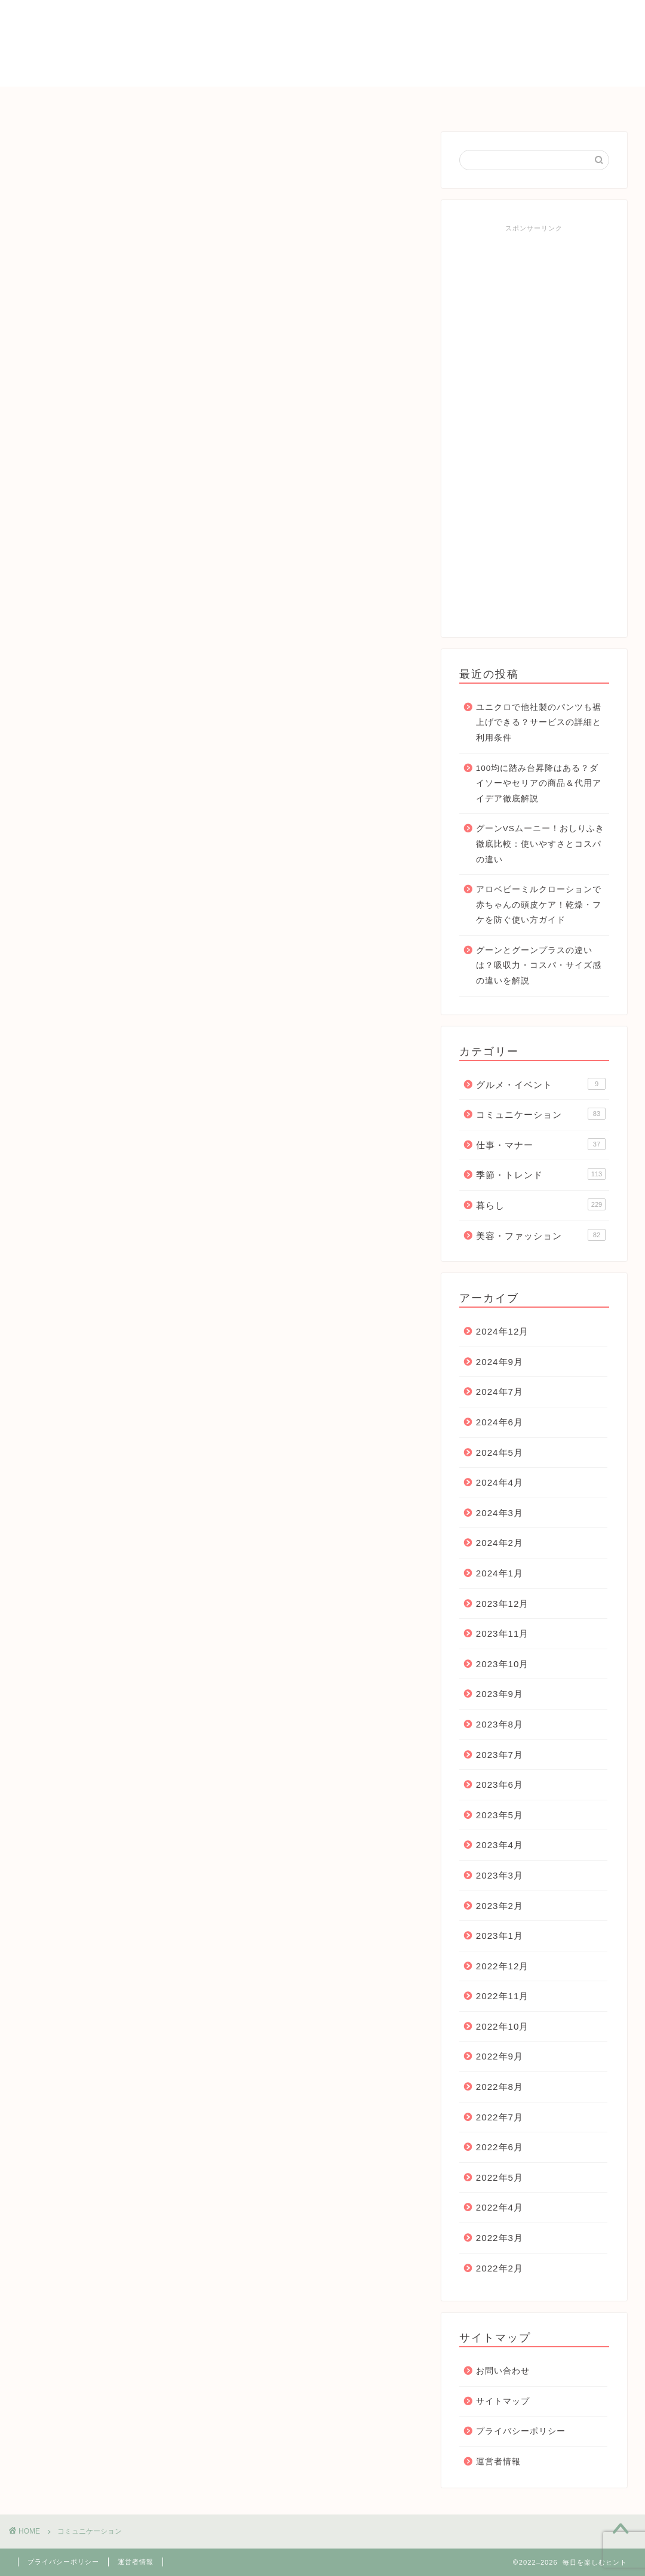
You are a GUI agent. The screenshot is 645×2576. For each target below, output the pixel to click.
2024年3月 (499, 1513)
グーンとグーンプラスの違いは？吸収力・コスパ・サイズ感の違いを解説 (538, 965)
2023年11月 (502, 1633)
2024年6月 (499, 1422)
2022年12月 (502, 1966)
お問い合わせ (535, 101)
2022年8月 (499, 2087)
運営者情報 (498, 2461)
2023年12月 (502, 1604)
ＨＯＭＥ (100, 101)
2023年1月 (499, 1936)
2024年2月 (499, 1543)
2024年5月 (499, 1452)
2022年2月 (499, 2268)
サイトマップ (503, 2401)
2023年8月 (499, 1724)
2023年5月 (499, 1815)
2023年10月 (502, 1664)
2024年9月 (499, 1362)
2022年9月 (499, 2056)
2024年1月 (499, 1573)
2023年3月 (499, 1875)
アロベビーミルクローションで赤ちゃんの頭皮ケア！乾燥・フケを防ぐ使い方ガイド (538, 904)
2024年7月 (499, 1392)
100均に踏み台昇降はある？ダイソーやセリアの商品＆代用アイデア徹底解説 (538, 783)
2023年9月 (499, 1694)
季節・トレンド (182, 101)
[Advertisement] (534, 426)
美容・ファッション (541, 1235)
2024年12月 (502, 1331)
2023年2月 (499, 1906)
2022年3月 (499, 2238)
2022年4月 (499, 2207)
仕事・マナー (448, 101)
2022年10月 (502, 2026)
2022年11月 (502, 1996)
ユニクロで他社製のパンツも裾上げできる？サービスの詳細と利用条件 (538, 722)
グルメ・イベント (541, 1084)
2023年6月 (499, 1784)
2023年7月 (499, 1755)
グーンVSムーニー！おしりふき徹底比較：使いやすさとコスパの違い (540, 843)
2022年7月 (499, 2117)
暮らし (259, 101)
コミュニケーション (347, 101)
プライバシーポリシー (521, 2431)
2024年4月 (499, 1482)
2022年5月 (499, 2177)
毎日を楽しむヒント (322, 42)
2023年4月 (499, 1845)
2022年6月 (499, 2147)
